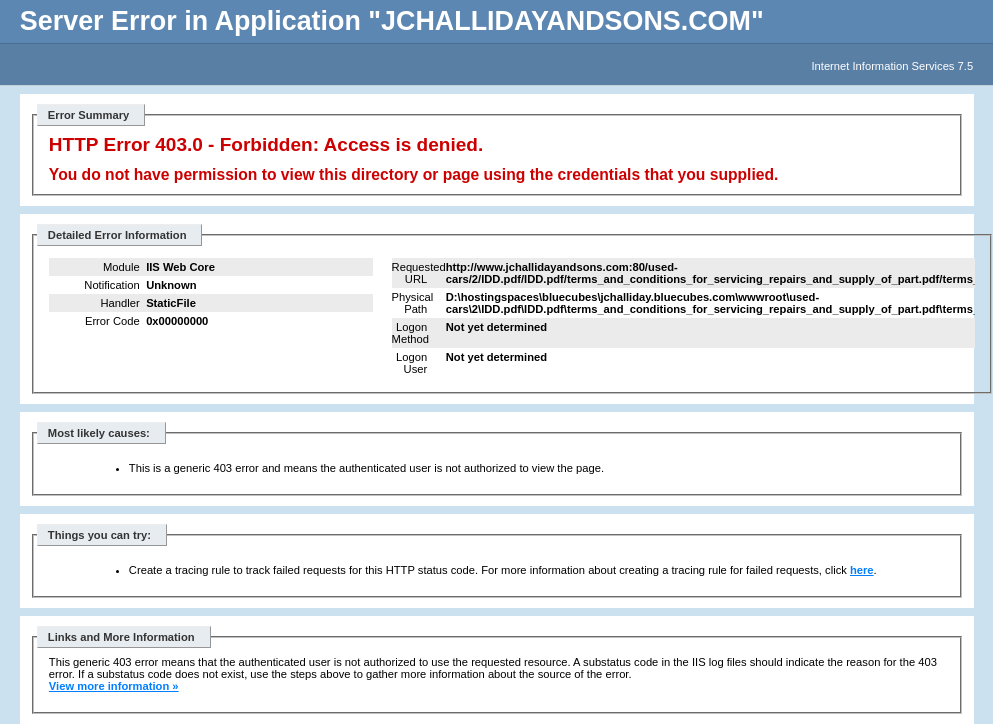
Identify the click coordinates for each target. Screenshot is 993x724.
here (862, 570)
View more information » (114, 686)
